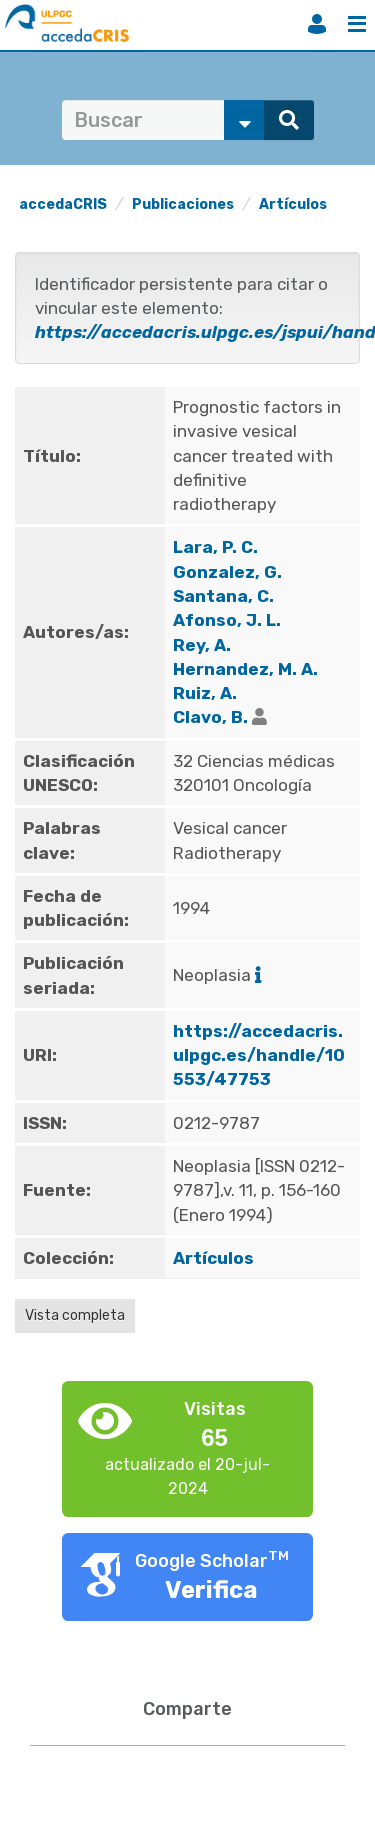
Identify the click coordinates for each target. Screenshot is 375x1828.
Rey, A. (202, 645)
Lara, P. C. (215, 547)
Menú (357, 24)
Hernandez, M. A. (245, 669)
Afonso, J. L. (227, 620)
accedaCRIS (63, 204)
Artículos (293, 204)
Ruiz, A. (205, 693)
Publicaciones (183, 204)
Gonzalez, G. (227, 572)
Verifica (211, 1590)
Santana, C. (223, 596)
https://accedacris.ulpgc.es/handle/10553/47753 (259, 1055)
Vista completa (75, 1315)
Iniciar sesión (317, 24)
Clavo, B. (210, 717)
